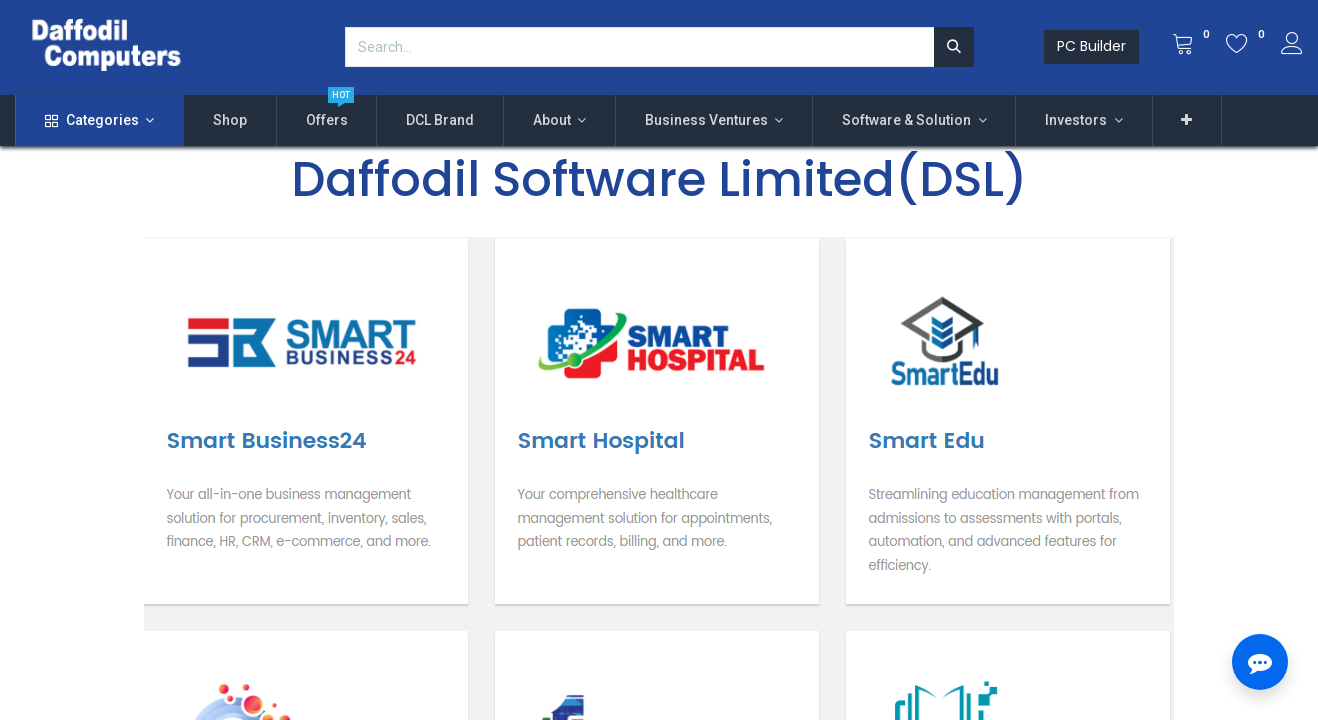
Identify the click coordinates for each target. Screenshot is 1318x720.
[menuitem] (230, 121)
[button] (1187, 121)
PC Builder (1091, 46)
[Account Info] (1292, 46)
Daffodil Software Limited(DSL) (659, 179)
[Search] (954, 47)
